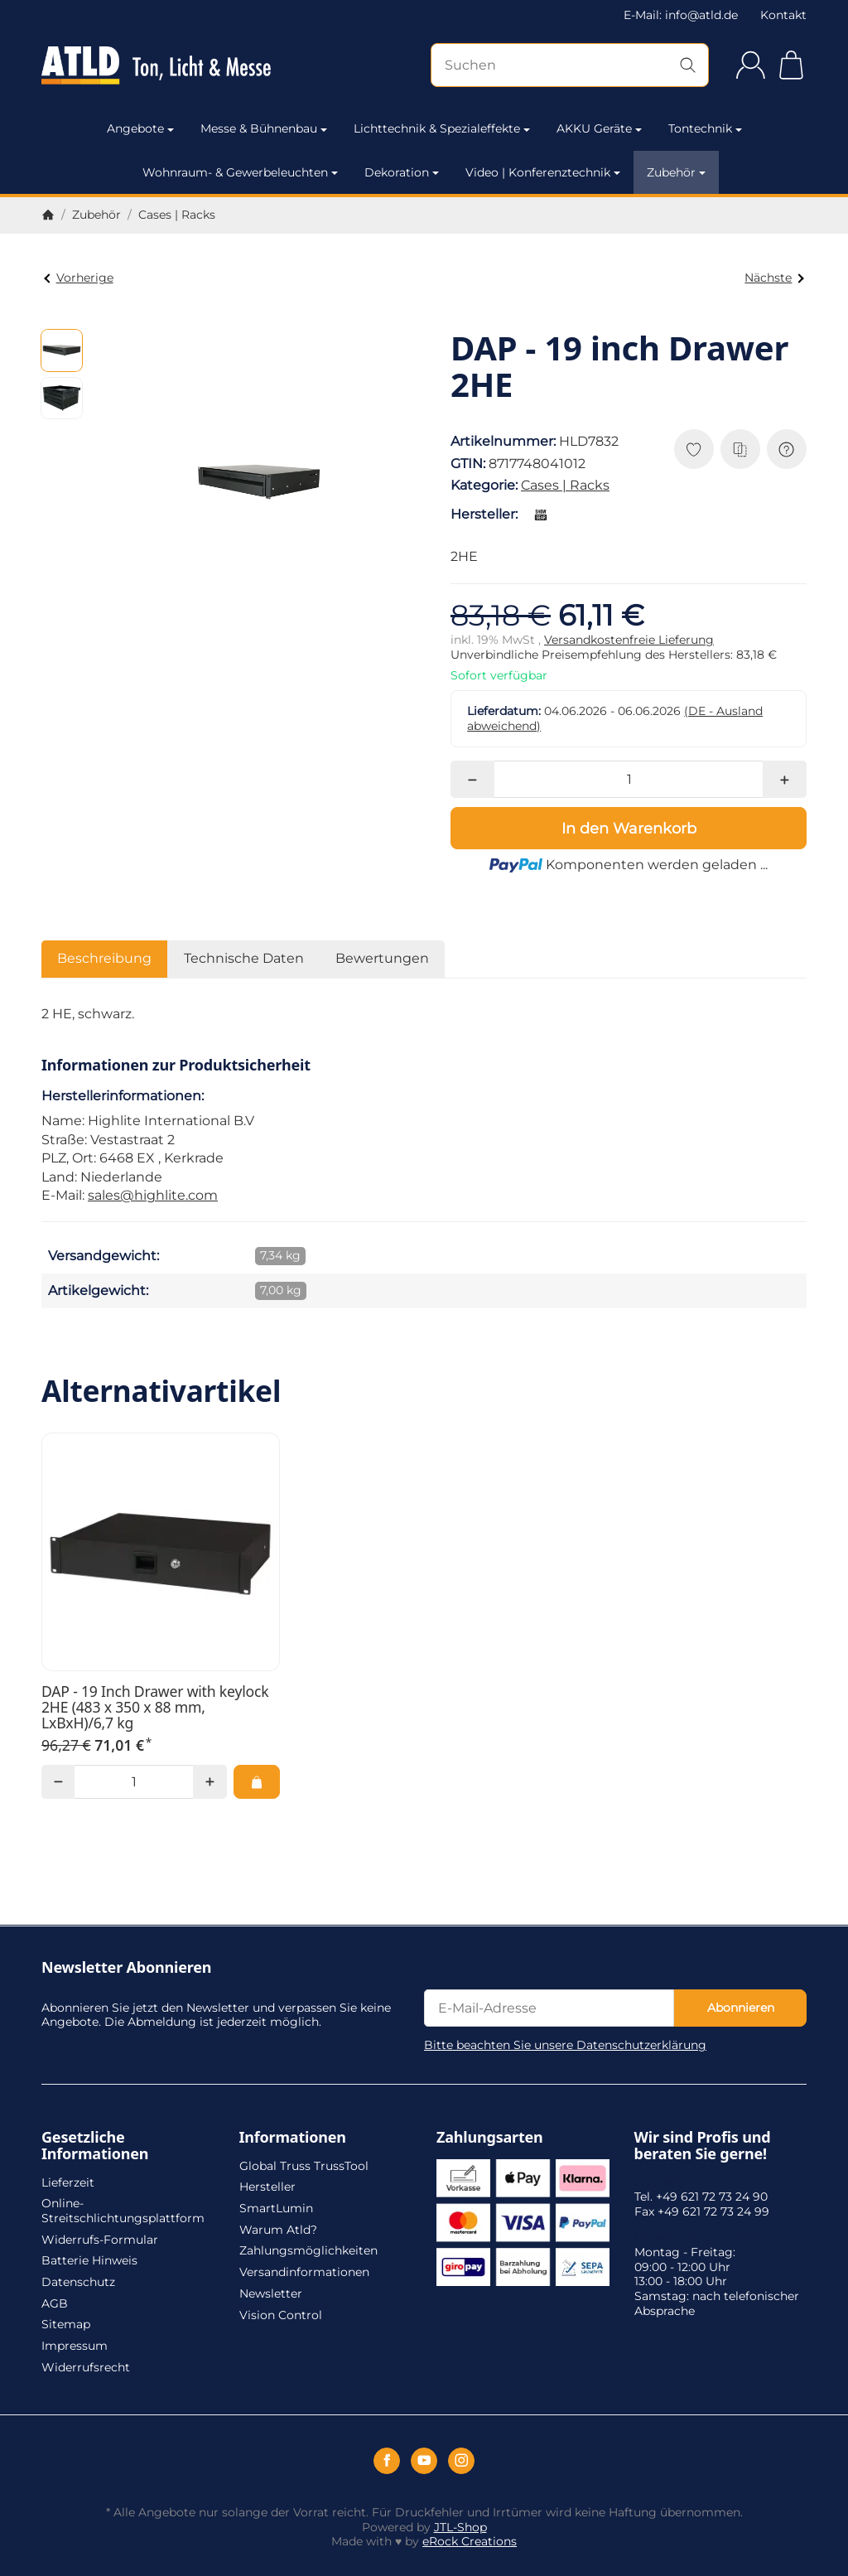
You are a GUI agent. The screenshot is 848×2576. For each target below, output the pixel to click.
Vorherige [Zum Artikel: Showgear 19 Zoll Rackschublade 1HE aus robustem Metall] (78, 277)
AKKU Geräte (599, 128)
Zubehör (676, 172)
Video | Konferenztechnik (542, 172)
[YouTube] (424, 2461)
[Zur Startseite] (156, 65)
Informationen (292, 2137)
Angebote (140, 128)
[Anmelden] (750, 65)
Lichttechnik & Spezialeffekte (442, 128)
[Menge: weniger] (472, 779)
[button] (61, 350)
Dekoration (401, 172)
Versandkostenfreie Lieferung (629, 639)
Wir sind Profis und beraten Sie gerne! (702, 2146)
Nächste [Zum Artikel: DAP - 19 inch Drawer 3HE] (773, 277)
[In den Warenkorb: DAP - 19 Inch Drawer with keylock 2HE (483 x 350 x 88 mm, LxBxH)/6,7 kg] (257, 1781)
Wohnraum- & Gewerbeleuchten (240, 172)
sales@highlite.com (153, 1195)
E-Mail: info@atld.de (681, 15)
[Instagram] (461, 2461)
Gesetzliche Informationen (94, 2146)
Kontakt (783, 15)
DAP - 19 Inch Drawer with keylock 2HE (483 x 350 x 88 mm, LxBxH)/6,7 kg (154, 1708)
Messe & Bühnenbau (263, 128)
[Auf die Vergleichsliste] (740, 449)
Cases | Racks (565, 485)
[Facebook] (386, 2461)
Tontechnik (705, 128)
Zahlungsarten (489, 2137)
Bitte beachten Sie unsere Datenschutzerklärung (565, 2045)
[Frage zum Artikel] (787, 449)
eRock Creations (469, 2541)
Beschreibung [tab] (104, 958)
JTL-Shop (460, 2527)
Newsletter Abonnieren (126, 1968)
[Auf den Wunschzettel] (694, 449)
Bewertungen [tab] (382, 958)
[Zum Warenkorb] (791, 65)
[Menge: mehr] (785, 779)
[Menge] (629, 779)
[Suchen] (570, 65)
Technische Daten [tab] (244, 958)
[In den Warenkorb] (628, 827)
